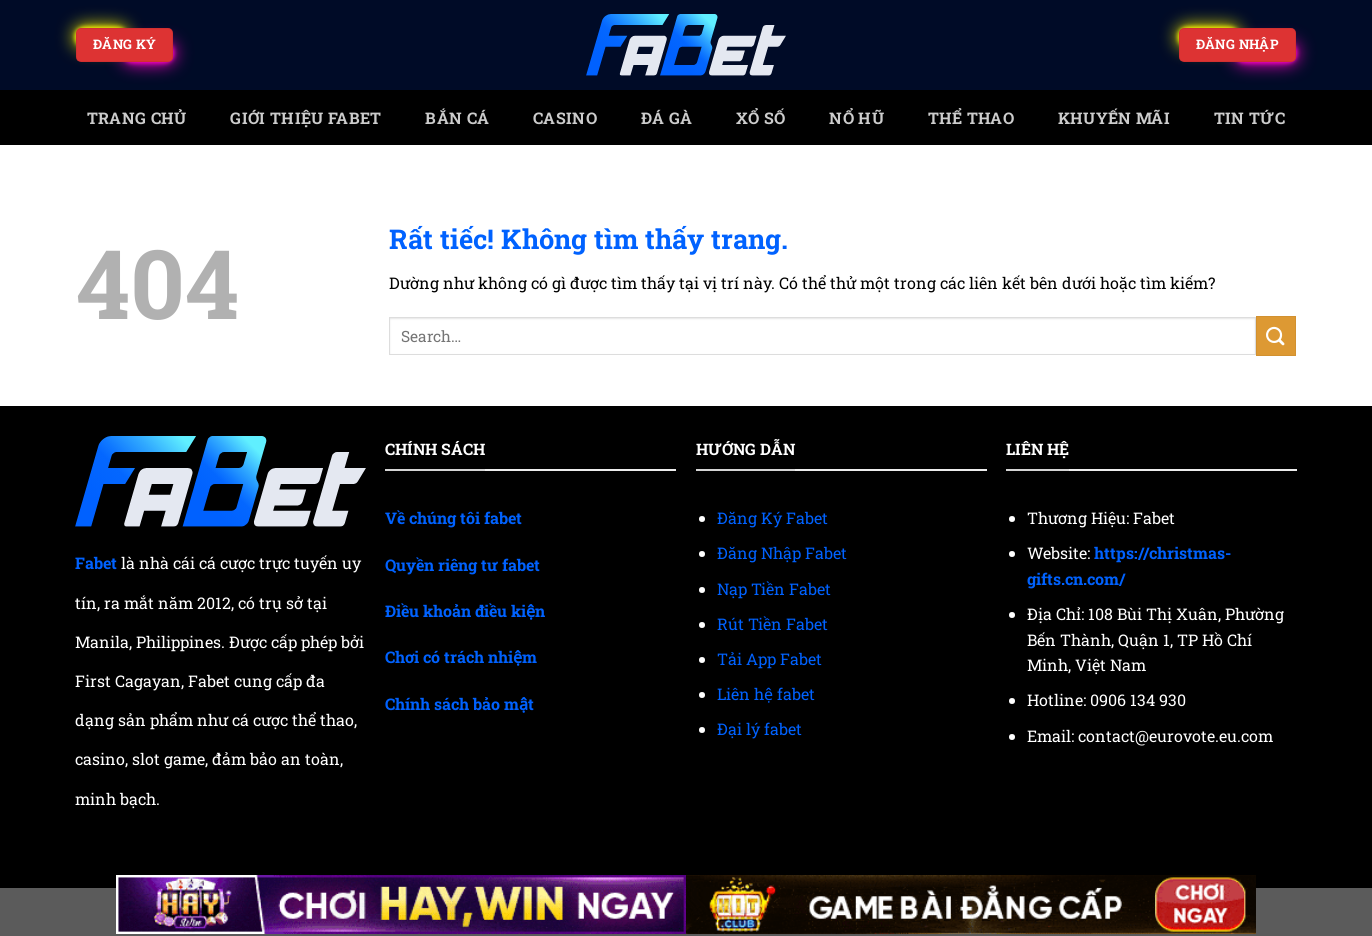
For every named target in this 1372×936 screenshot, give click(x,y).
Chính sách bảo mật (459, 703)
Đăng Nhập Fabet (782, 552)
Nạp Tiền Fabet (774, 588)
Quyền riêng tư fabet (462, 564)
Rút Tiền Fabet (772, 623)
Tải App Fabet (769, 658)
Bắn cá (457, 117)
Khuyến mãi (1114, 117)
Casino (565, 117)
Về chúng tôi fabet (453, 517)
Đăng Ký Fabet (772, 517)
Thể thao (971, 117)
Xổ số (761, 117)
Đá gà (667, 117)
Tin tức (1249, 117)
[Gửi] (1276, 335)
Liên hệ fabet (766, 693)
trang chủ (137, 117)
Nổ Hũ (856, 117)
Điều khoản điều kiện (465, 610)
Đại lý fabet (759, 728)
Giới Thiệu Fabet (305, 117)
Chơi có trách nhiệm (461, 656)
